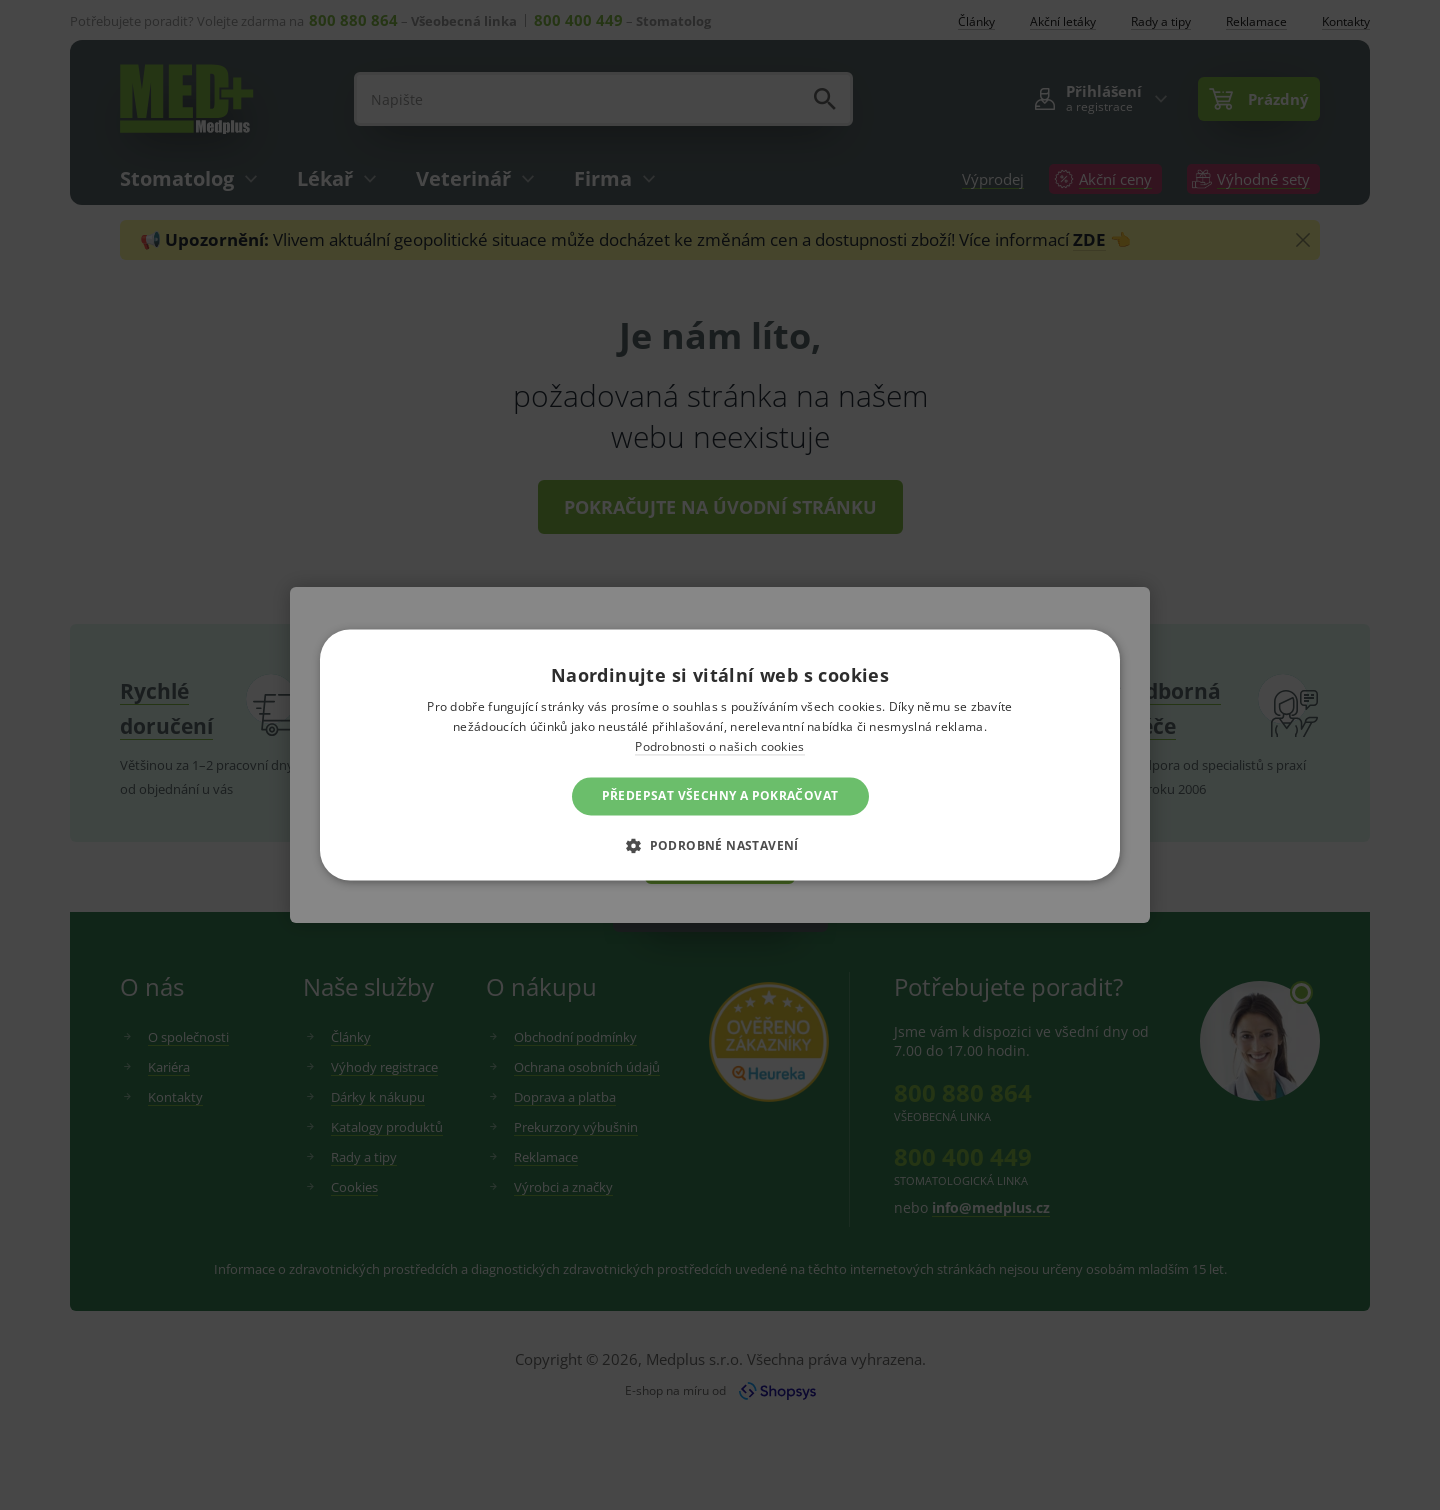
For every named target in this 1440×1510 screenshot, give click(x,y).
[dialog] (720, 755)
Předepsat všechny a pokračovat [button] (720, 795)
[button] (720, 846)
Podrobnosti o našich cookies (719, 746)
